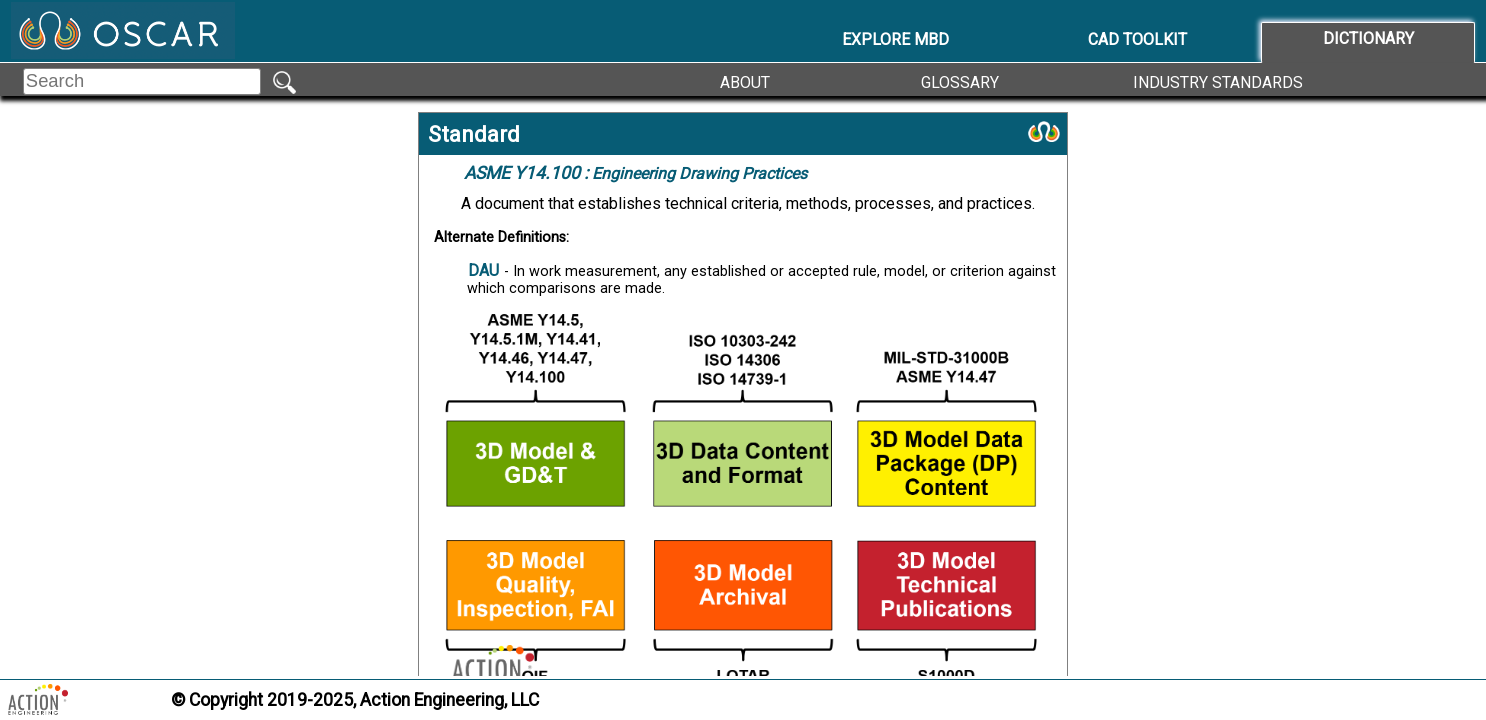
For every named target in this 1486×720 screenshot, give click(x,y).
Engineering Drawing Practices (635, 173)
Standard (474, 134)
